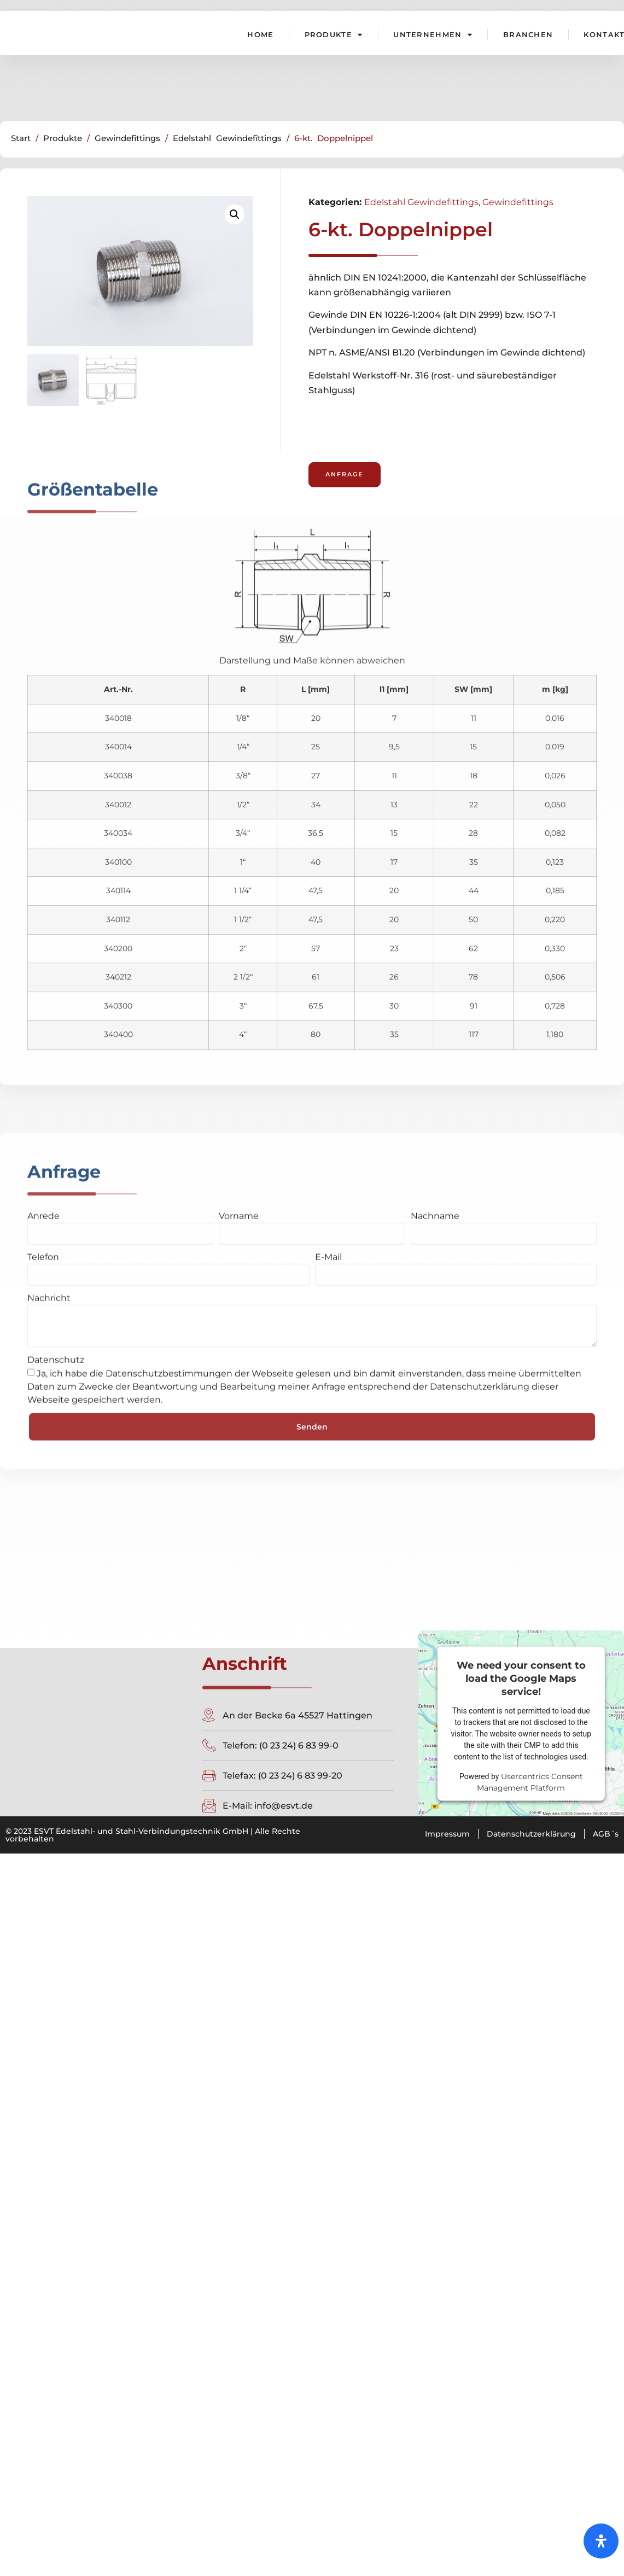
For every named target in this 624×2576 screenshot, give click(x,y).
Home (260, 34)
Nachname (435, 951)
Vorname (239, 951)
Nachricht (49, 1033)
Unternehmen (433, 34)
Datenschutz (55, 1095)
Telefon (43, 992)
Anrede (43, 951)
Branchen (528, 34)
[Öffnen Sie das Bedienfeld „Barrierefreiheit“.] (601, 2537)
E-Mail (328, 992)
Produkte (334, 34)
